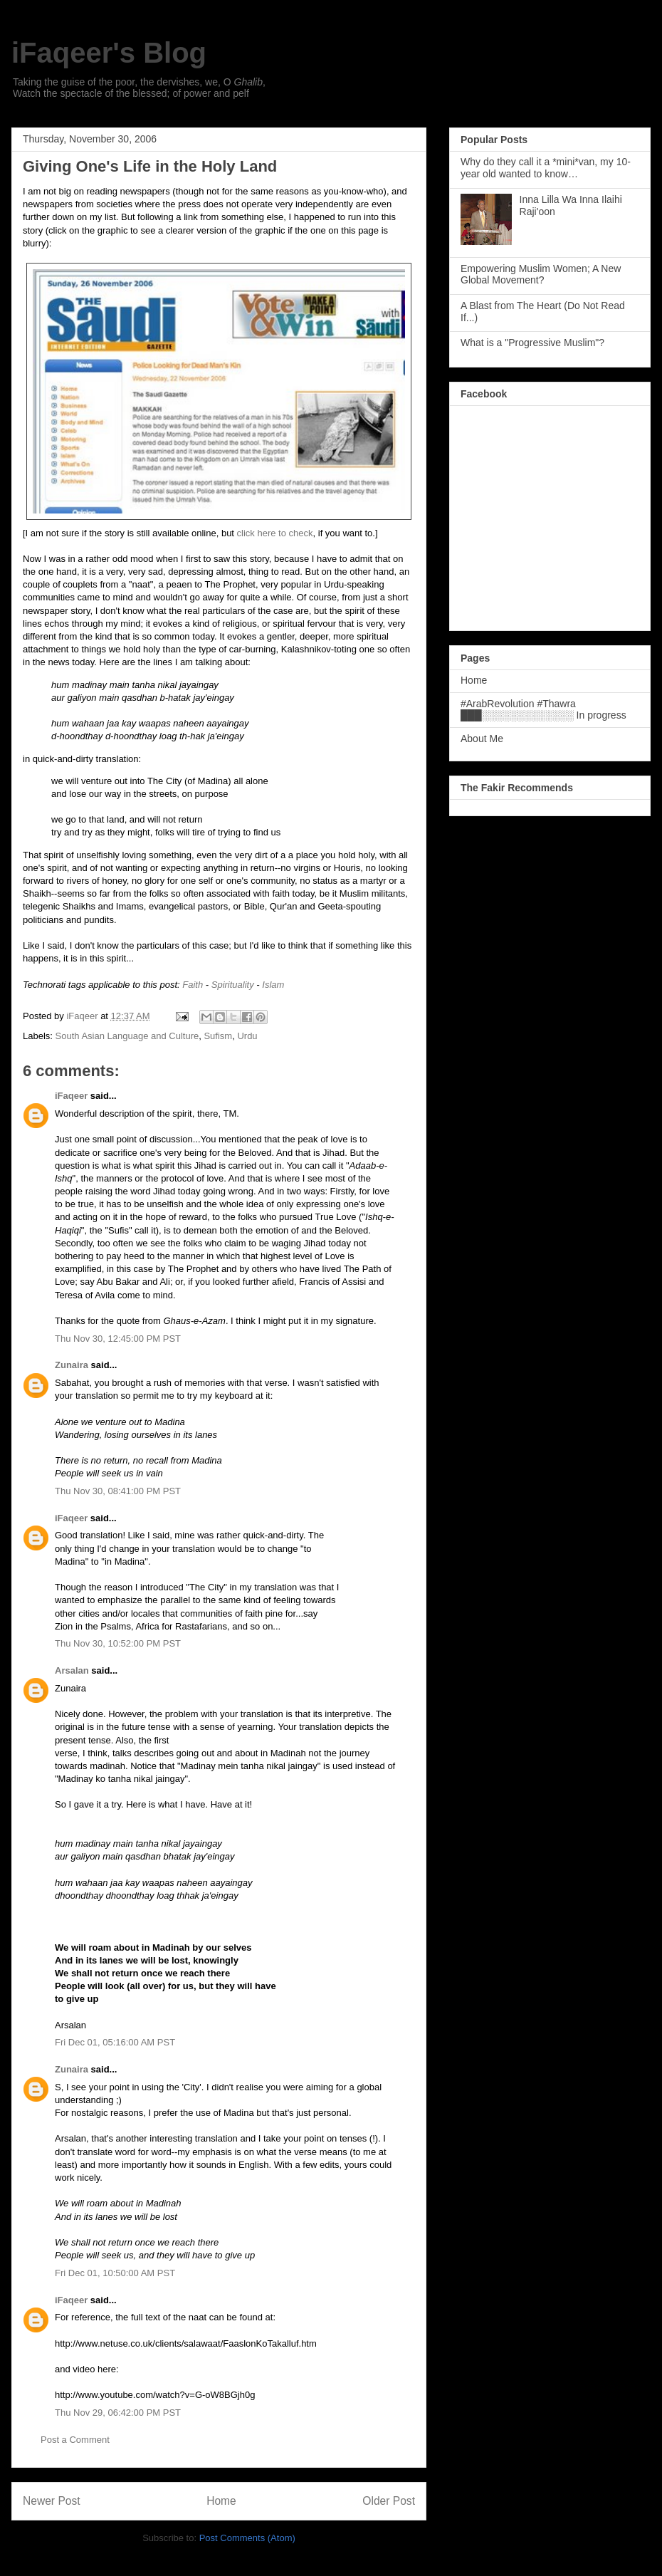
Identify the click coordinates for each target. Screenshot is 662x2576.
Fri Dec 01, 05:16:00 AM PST (115, 2042)
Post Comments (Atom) (247, 2538)
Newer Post (51, 2501)
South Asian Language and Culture (127, 1036)
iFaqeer (71, 1095)
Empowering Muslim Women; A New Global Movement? (541, 274)
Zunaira (71, 1365)
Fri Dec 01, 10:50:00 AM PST (115, 2273)
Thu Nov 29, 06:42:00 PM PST (118, 2412)
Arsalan (72, 1670)
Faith (192, 984)
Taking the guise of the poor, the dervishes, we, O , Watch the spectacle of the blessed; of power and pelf (139, 87)
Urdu (247, 1036)
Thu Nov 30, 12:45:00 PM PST (118, 1338)
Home (221, 2501)
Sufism (218, 1036)
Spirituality (232, 984)
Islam (273, 984)
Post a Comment (75, 2439)
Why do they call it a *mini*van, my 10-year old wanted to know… (546, 167)
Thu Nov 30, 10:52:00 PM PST (118, 1643)
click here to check (275, 533)
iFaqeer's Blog (108, 52)
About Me (482, 738)
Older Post (388, 2501)
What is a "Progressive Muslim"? (532, 342)
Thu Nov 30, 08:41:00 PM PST (118, 1491)
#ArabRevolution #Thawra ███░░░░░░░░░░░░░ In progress (543, 709)
